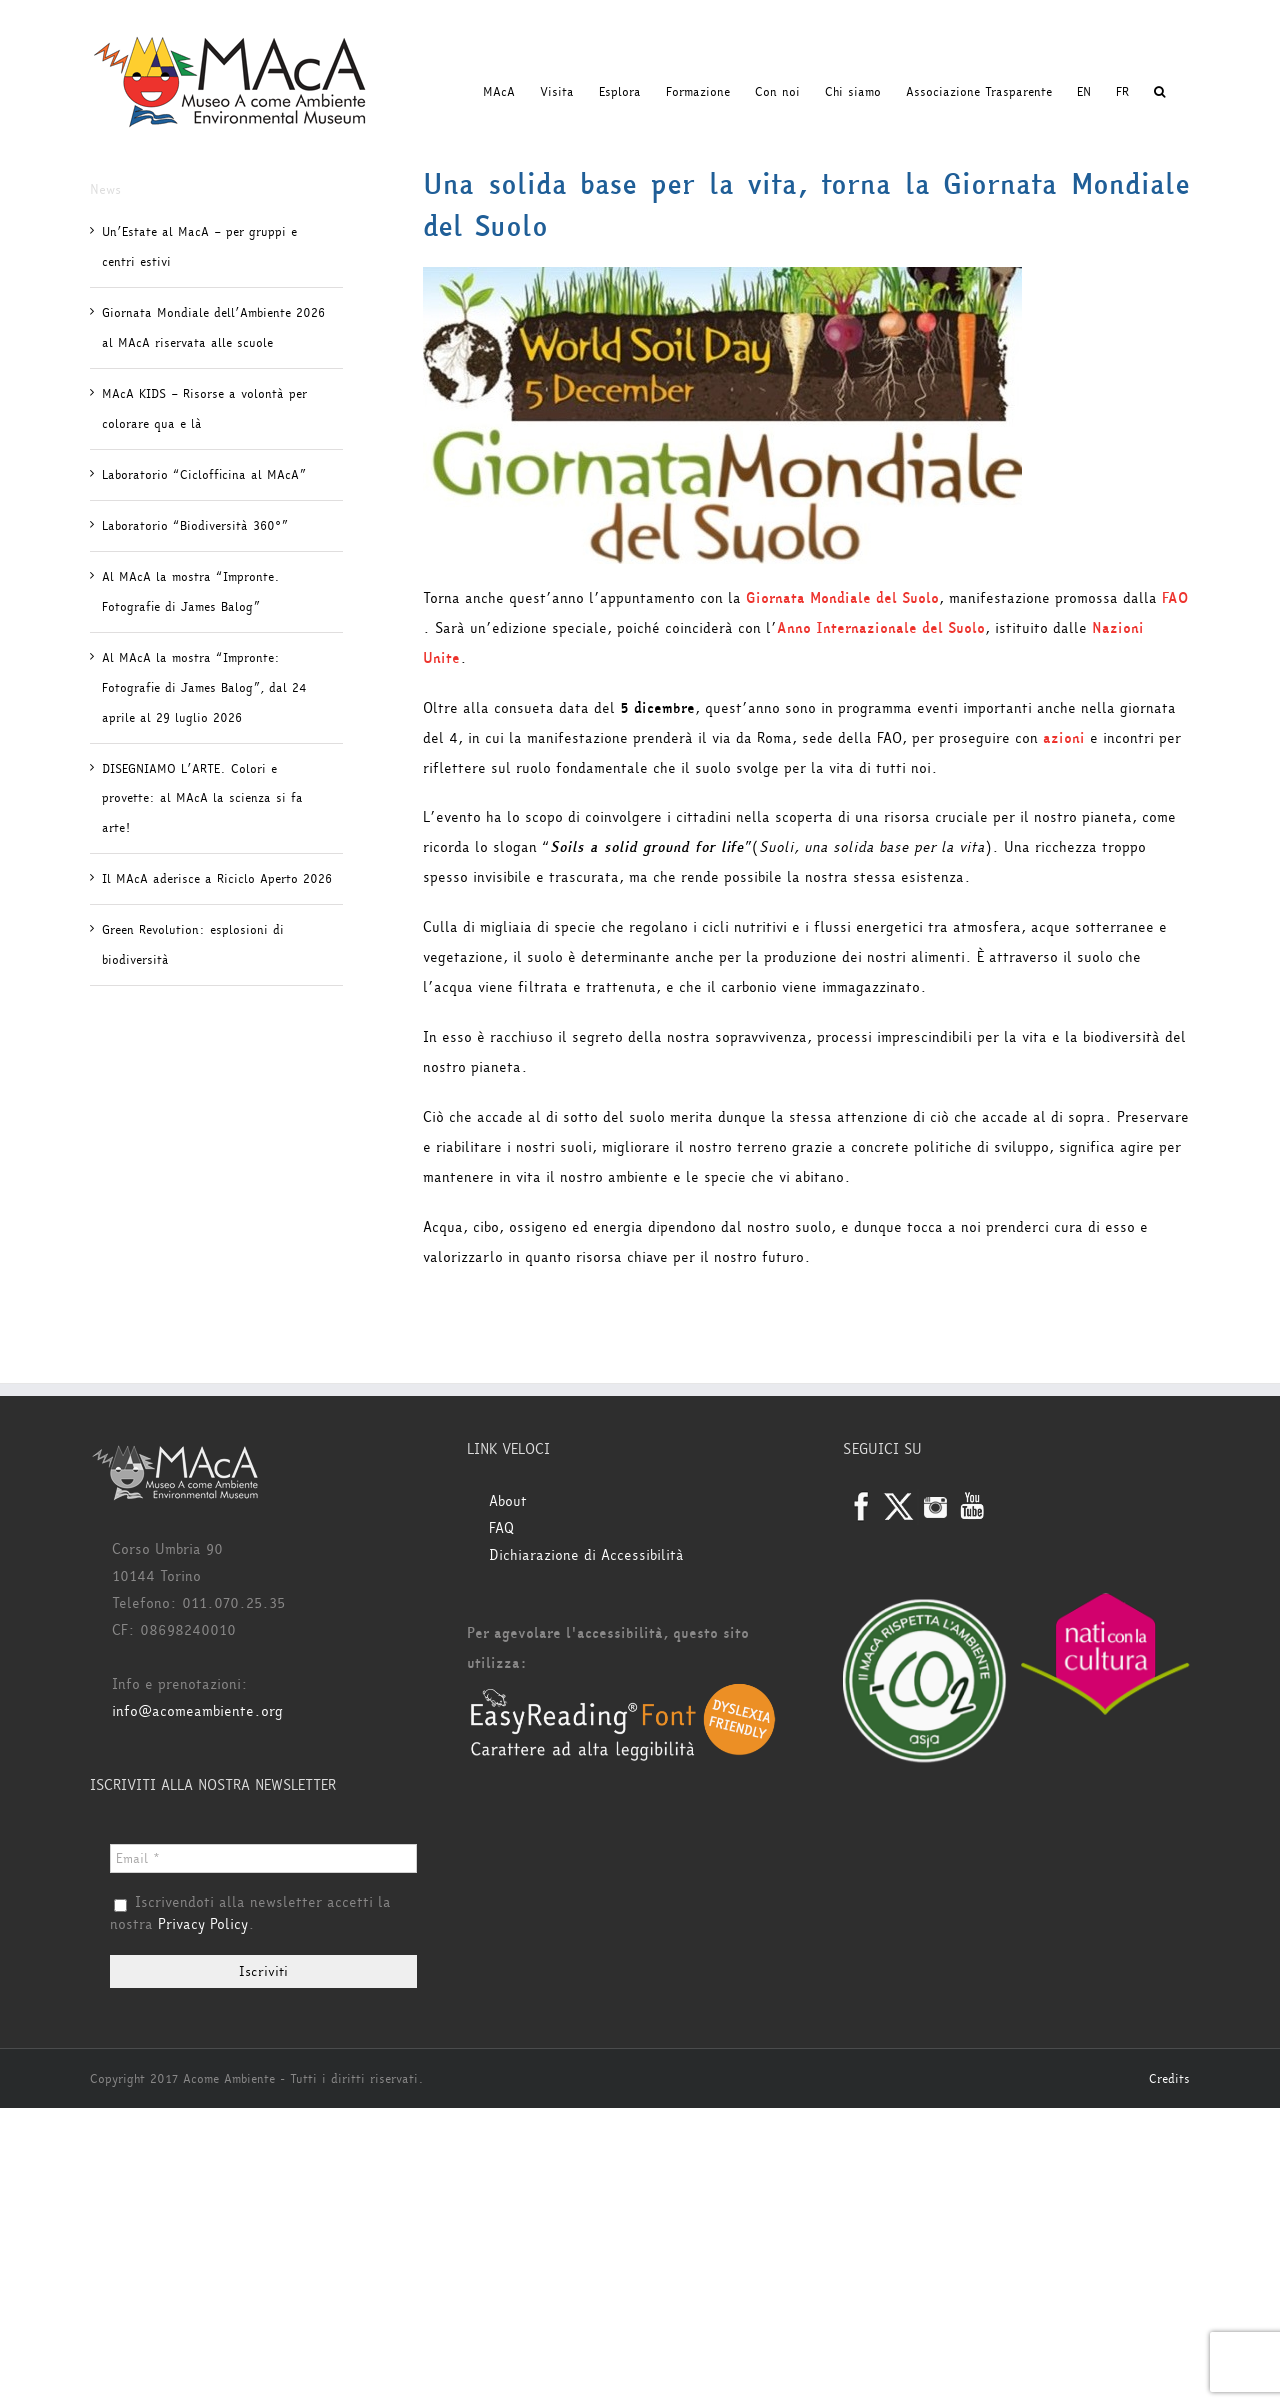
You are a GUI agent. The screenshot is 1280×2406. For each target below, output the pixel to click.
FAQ (501, 1528)
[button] (1159, 92)
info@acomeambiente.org (197, 1711)
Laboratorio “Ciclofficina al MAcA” (204, 475)
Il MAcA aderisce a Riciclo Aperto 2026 (217, 879)
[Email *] (263, 1858)
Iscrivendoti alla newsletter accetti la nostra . (250, 1914)
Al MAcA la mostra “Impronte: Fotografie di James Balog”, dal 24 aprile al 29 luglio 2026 (204, 688)
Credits (1169, 2079)
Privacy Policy (203, 1924)
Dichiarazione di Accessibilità (586, 1555)
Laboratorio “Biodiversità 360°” (195, 526)
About (508, 1501)
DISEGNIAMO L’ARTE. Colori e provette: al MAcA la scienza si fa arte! (202, 799)
